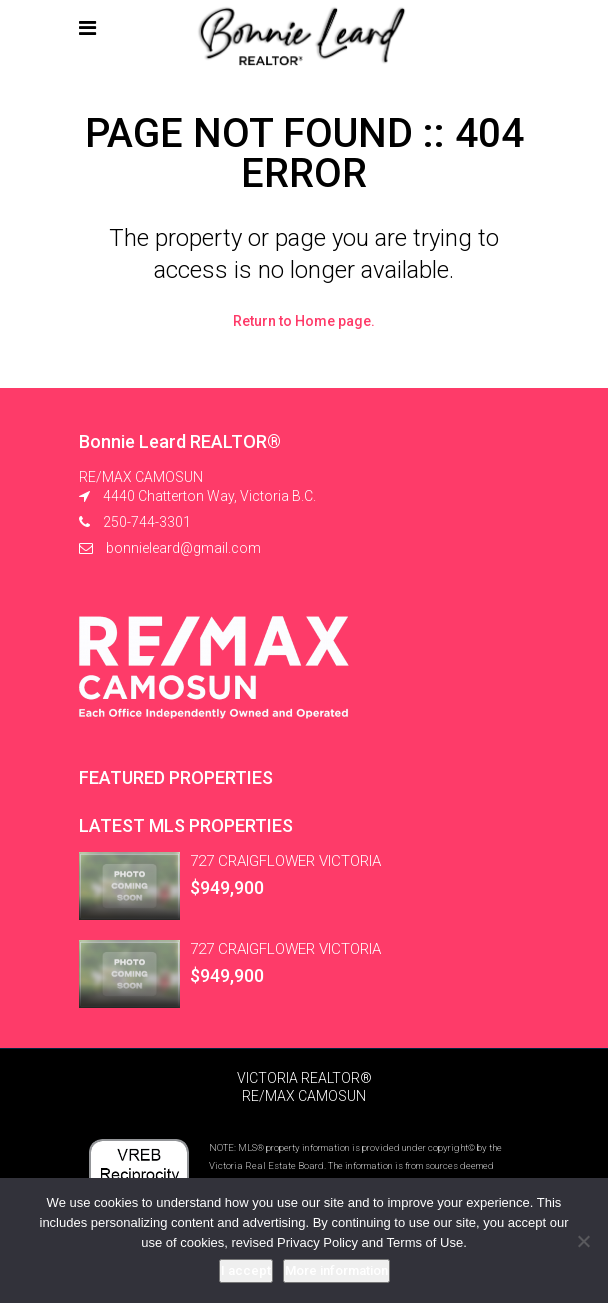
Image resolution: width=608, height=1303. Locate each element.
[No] (583, 1241)
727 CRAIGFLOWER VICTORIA (285, 861)
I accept (246, 1270)
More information (336, 1270)
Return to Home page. (304, 321)
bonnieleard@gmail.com (183, 548)
